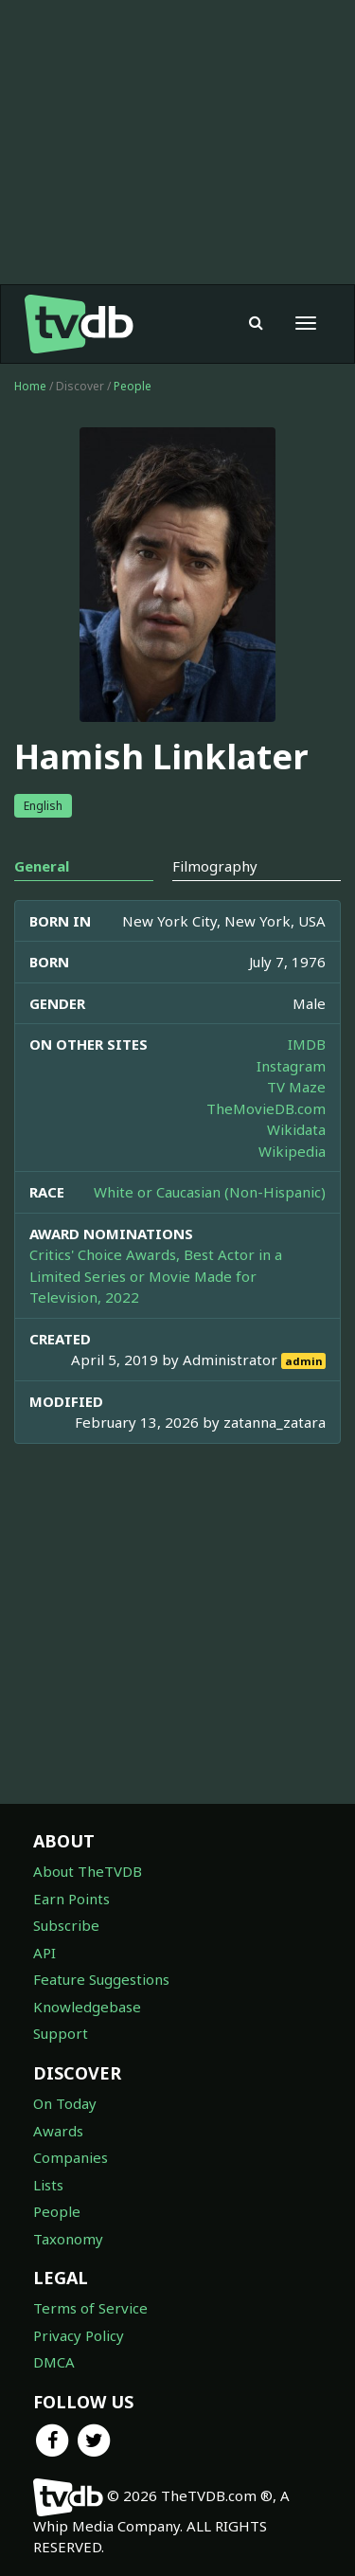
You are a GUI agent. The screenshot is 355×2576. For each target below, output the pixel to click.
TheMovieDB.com (266, 1108)
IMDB (307, 1044)
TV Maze (296, 1086)
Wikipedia (292, 1151)
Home (30, 386)
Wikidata (296, 1129)
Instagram (291, 1065)
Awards (58, 2130)
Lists (48, 2184)
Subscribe (66, 1925)
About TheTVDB (87, 1871)
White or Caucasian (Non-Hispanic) (210, 1191)
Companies (70, 2157)
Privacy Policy (78, 2335)
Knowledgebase (87, 2006)
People (132, 386)
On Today (65, 2103)
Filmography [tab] (214, 865)
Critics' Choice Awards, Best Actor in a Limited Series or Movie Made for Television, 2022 (155, 1275)
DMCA (54, 2361)
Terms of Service (90, 2307)
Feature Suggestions (101, 1979)
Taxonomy (68, 2238)
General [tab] (41, 865)
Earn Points (71, 1898)
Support (60, 2033)
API (44, 1952)
